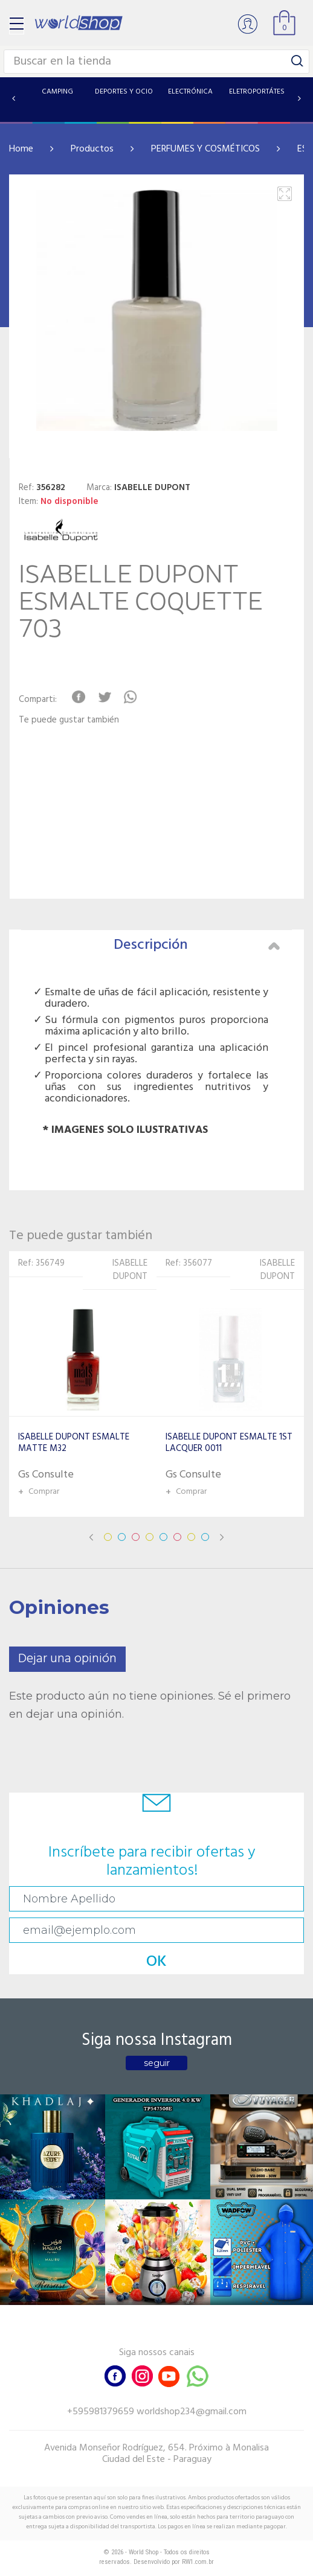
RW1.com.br (198, 2562)
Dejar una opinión (67, 1658)
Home (21, 149)
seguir (157, 2063)
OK (156, 1962)
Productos (92, 149)
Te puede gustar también (69, 720)
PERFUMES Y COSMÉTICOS (205, 149)
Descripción (197, 945)
